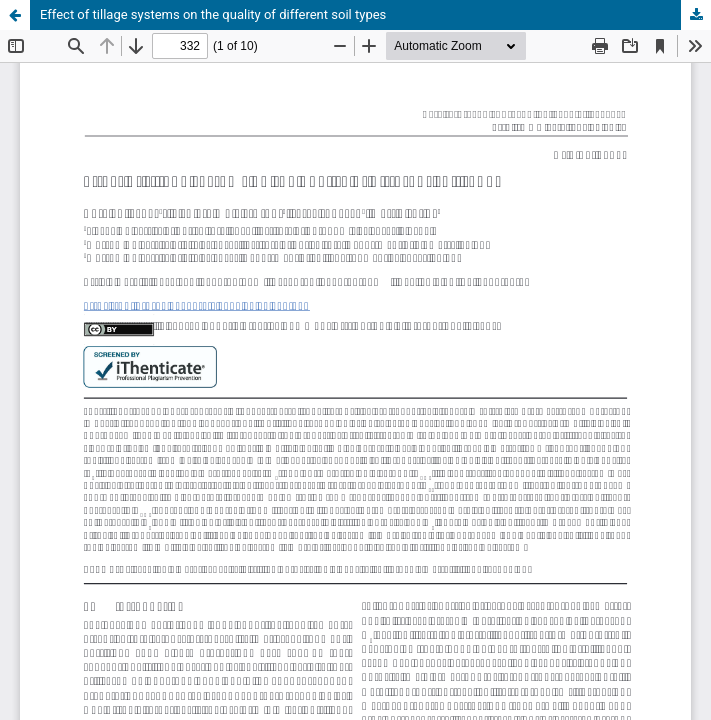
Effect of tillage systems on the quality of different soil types (213, 14)
